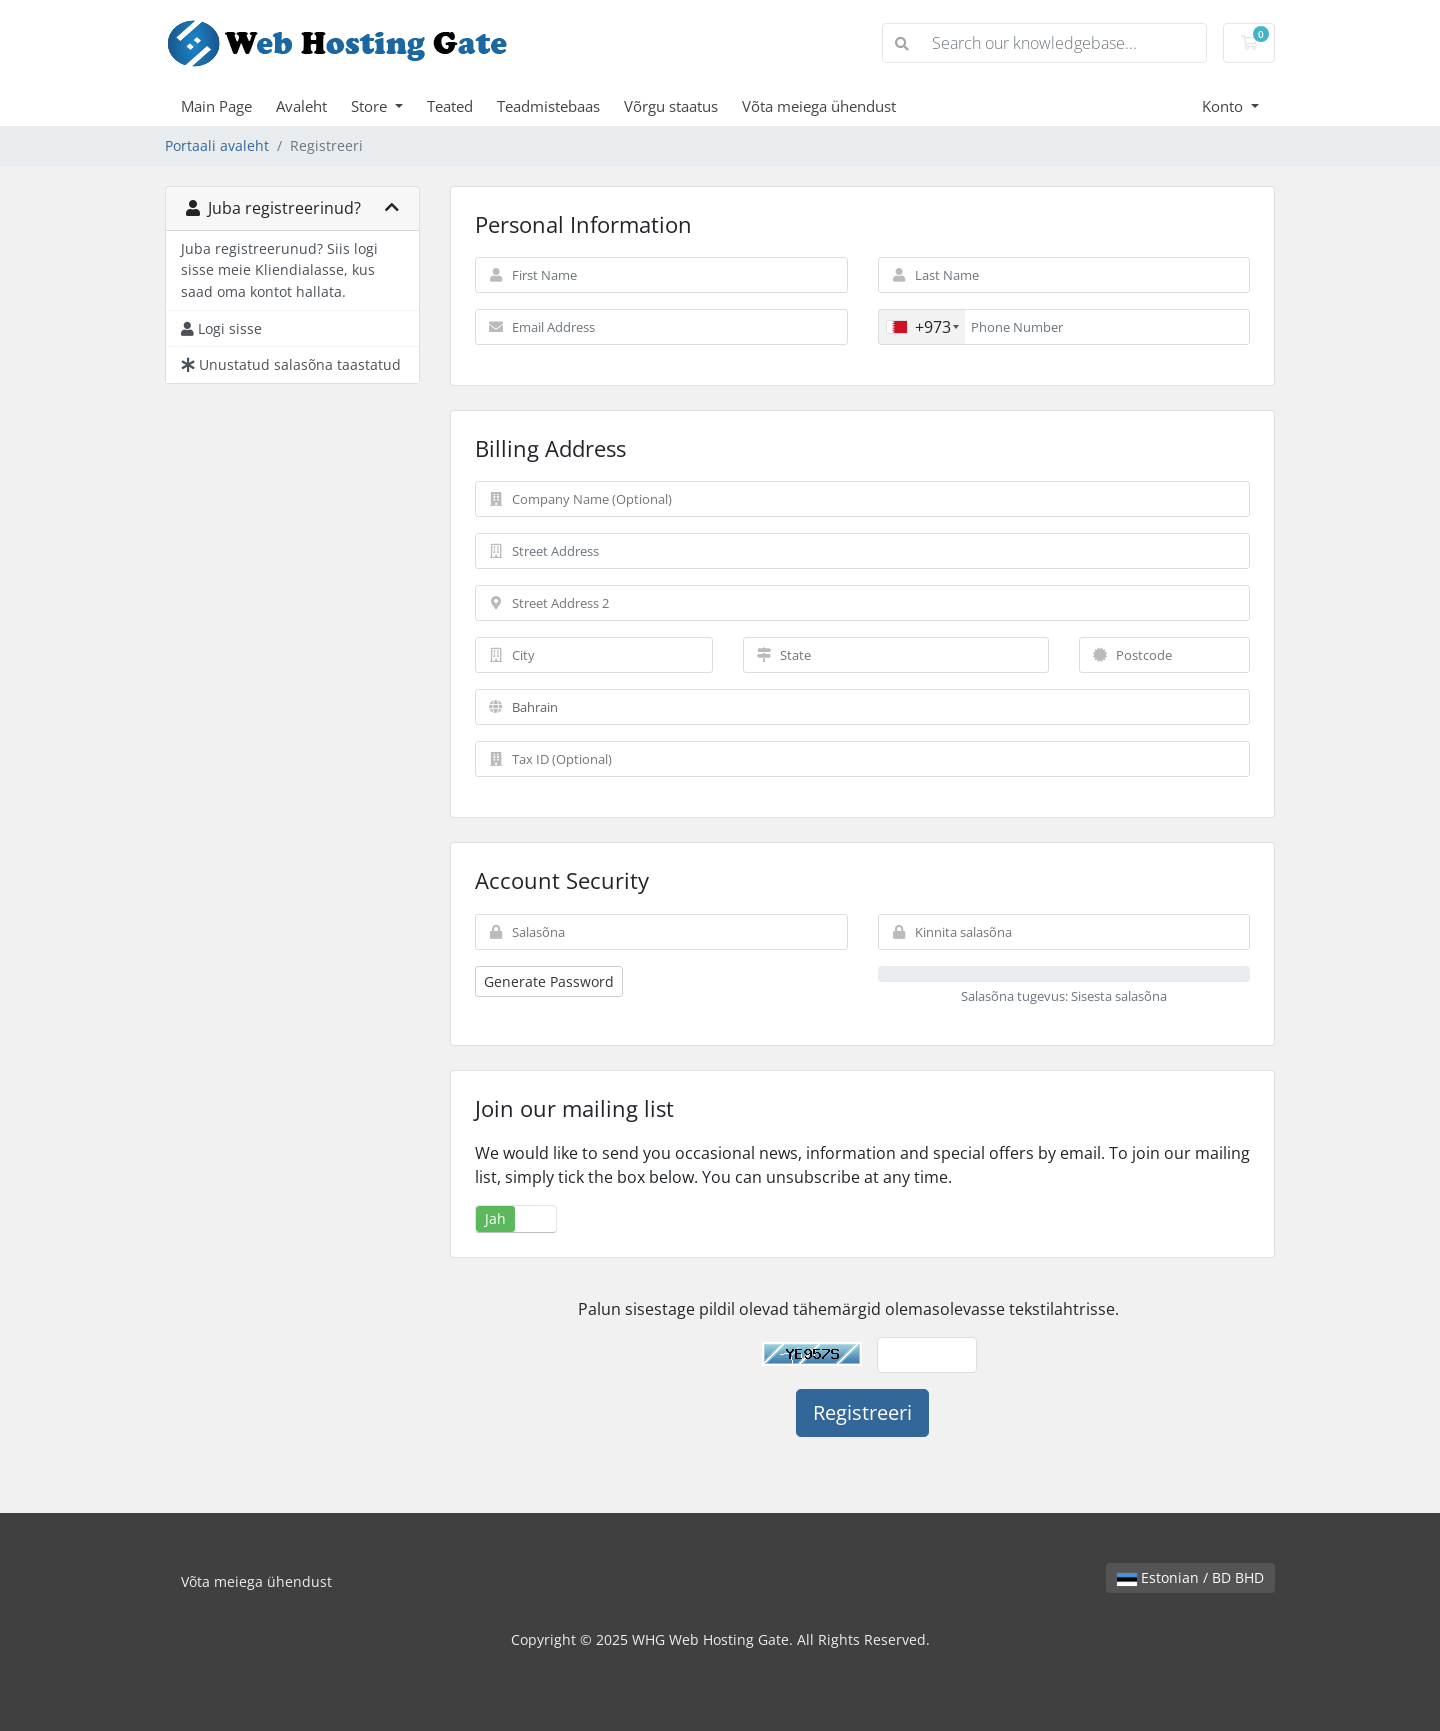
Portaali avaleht (217, 145)
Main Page (216, 106)
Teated (450, 106)
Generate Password (549, 981)
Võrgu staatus (671, 106)
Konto (1224, 106)
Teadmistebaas (548, 106)
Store (371, 106)
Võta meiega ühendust (819, 106)
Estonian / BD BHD (1190, 1577)
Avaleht (301, 106)
